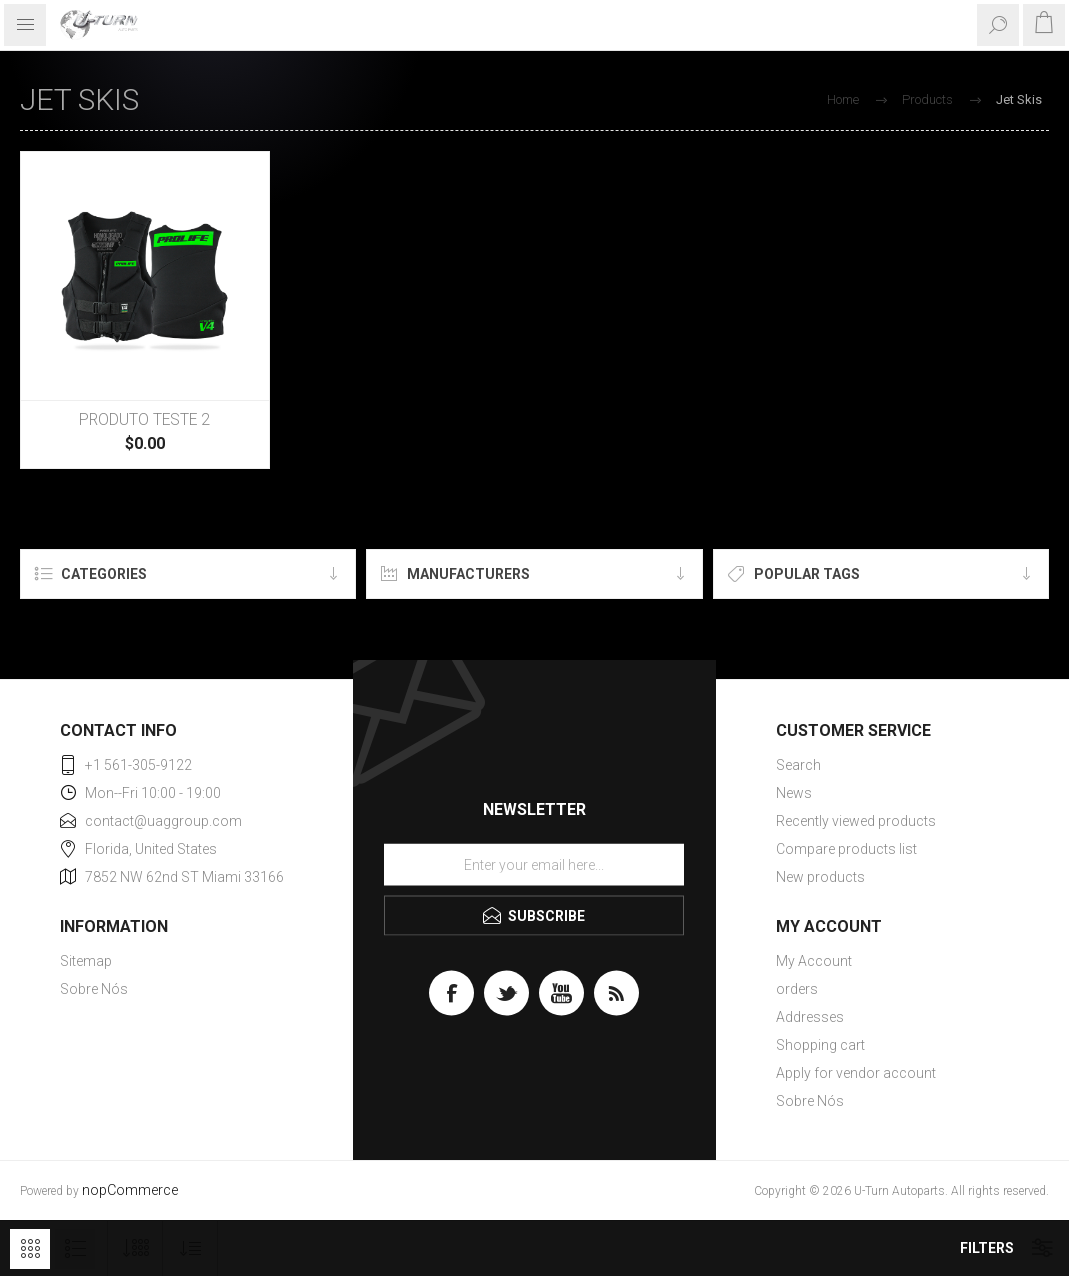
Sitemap (86, 961)
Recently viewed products (856, 821)
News (794, 793)
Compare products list (846, 849)
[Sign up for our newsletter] (534, 864)
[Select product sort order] (190, 1248)
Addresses (810, 1017)
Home (843, 99)
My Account (814, 961)
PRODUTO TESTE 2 (144, 420)
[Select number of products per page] (135, 1248)
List (75, 1249)
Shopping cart (820, 1045)
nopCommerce (130, 1190)
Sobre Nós (94, 989)
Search (798, 765)
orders (797, 989)
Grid (30, 1249)
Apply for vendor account (856, 1073)
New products (820, 877)
